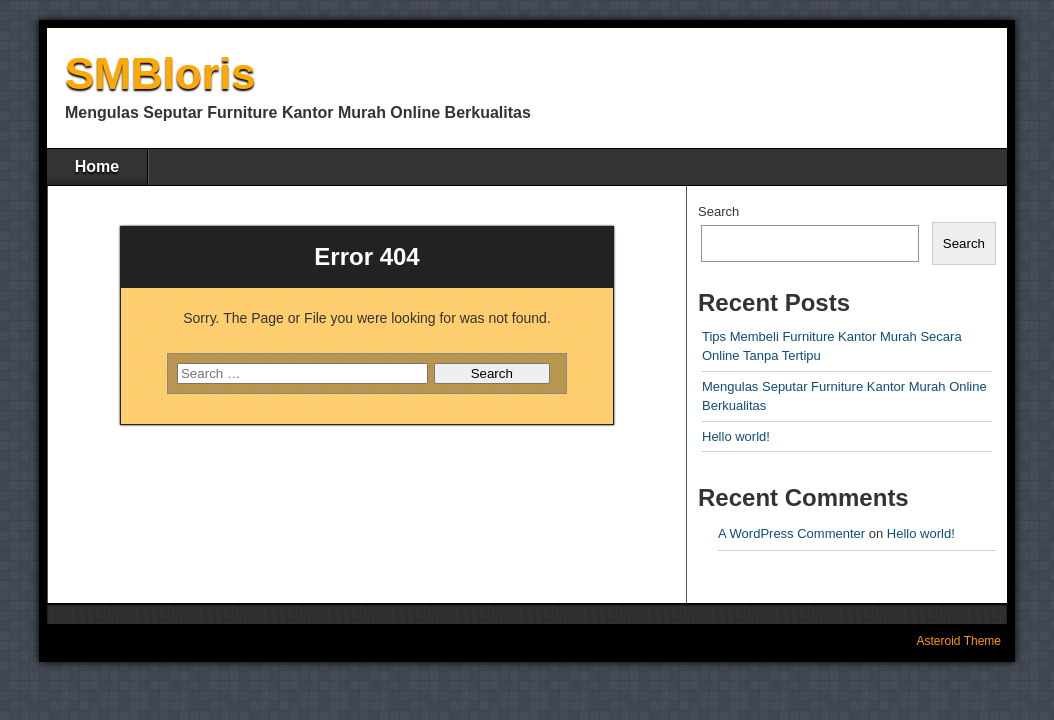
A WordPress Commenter (791, 533)
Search (718, 211)
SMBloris (160, 73)
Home (97, 166)
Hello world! (736, 436)
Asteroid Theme (959, 641)
